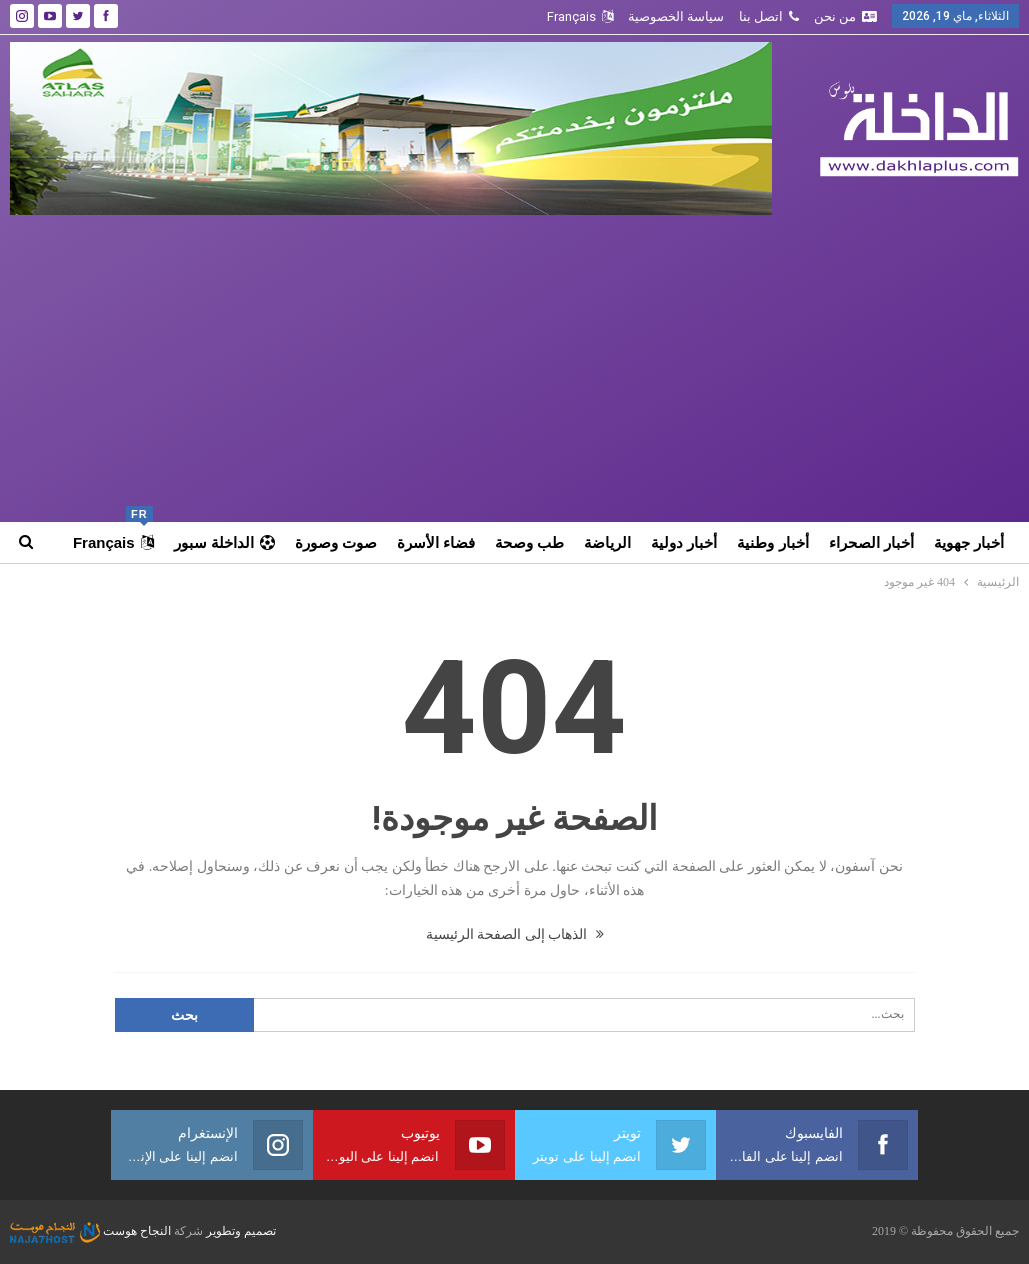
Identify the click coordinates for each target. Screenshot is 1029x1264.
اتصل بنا (769, 16)
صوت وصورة (336, 542)
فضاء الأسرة (436, 542)
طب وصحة (529, 542)
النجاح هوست (90, 1231)
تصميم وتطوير (241, 1231)
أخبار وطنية (772, 542)
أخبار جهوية (969, 542)
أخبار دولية (684, 542)
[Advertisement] (515, 365)
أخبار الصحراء (871, 542)
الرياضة (607, 542)
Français (580, 16)
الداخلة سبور (224, 542)
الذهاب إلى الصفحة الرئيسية (515, 934)
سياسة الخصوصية (676, 16)
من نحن (845, 16)
